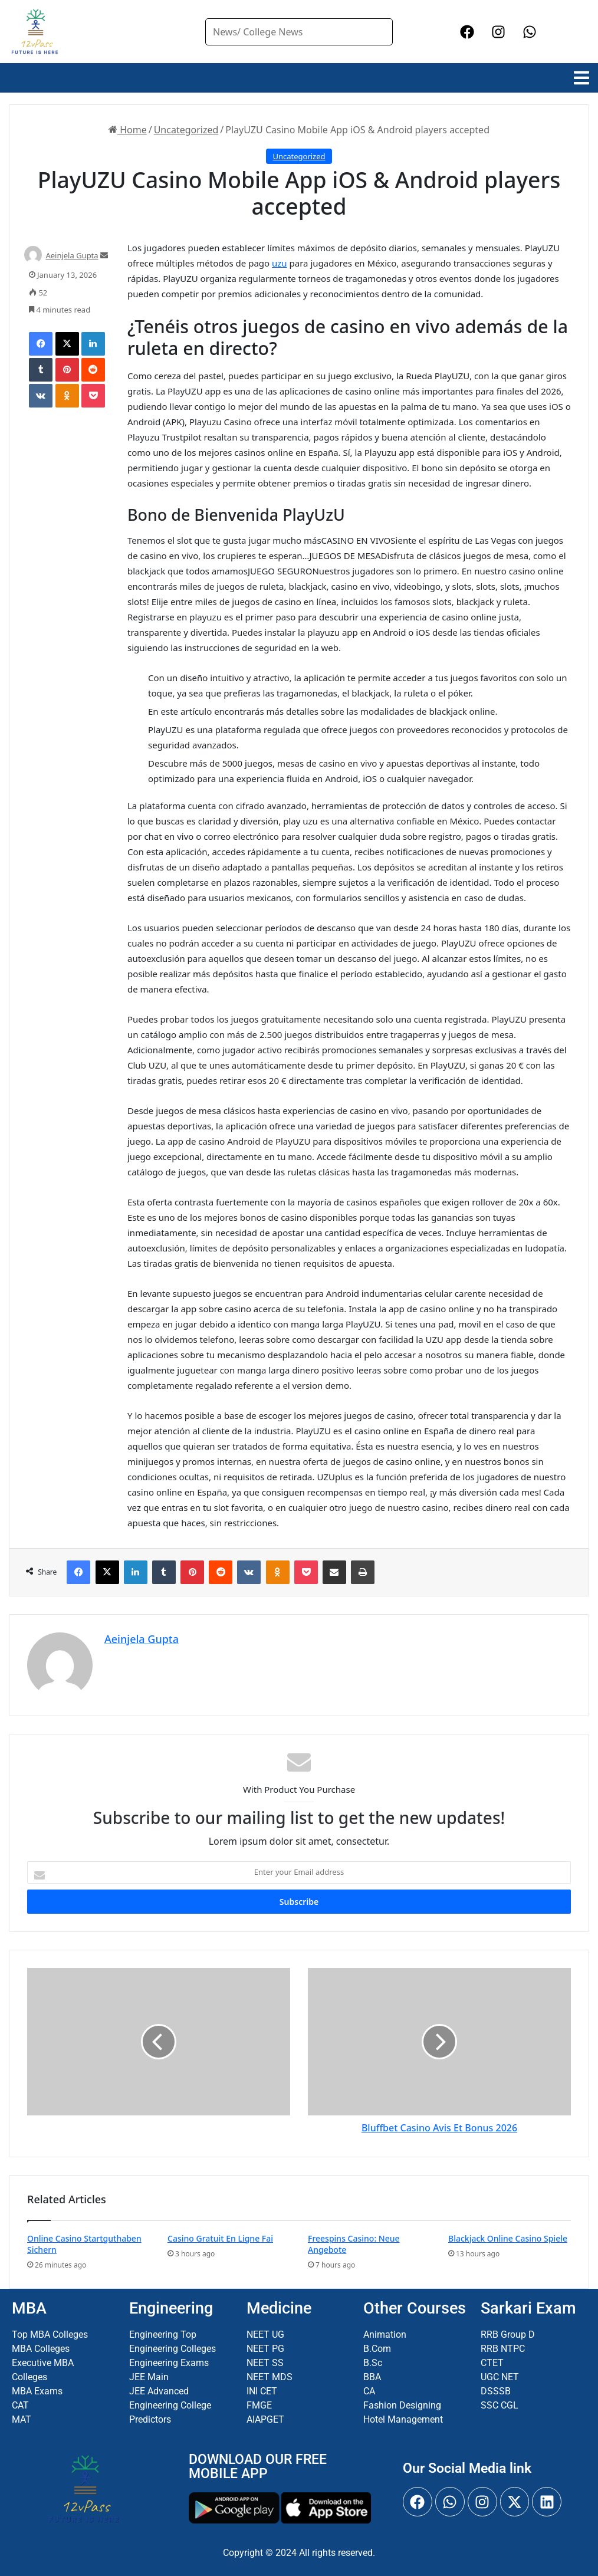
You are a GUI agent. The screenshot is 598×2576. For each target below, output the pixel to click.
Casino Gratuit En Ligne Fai (220, 2237)
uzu (279, 263)
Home (128, 129)
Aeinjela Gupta (71, 255)
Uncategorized (186, 129)
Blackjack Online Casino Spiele (507, 2237)
